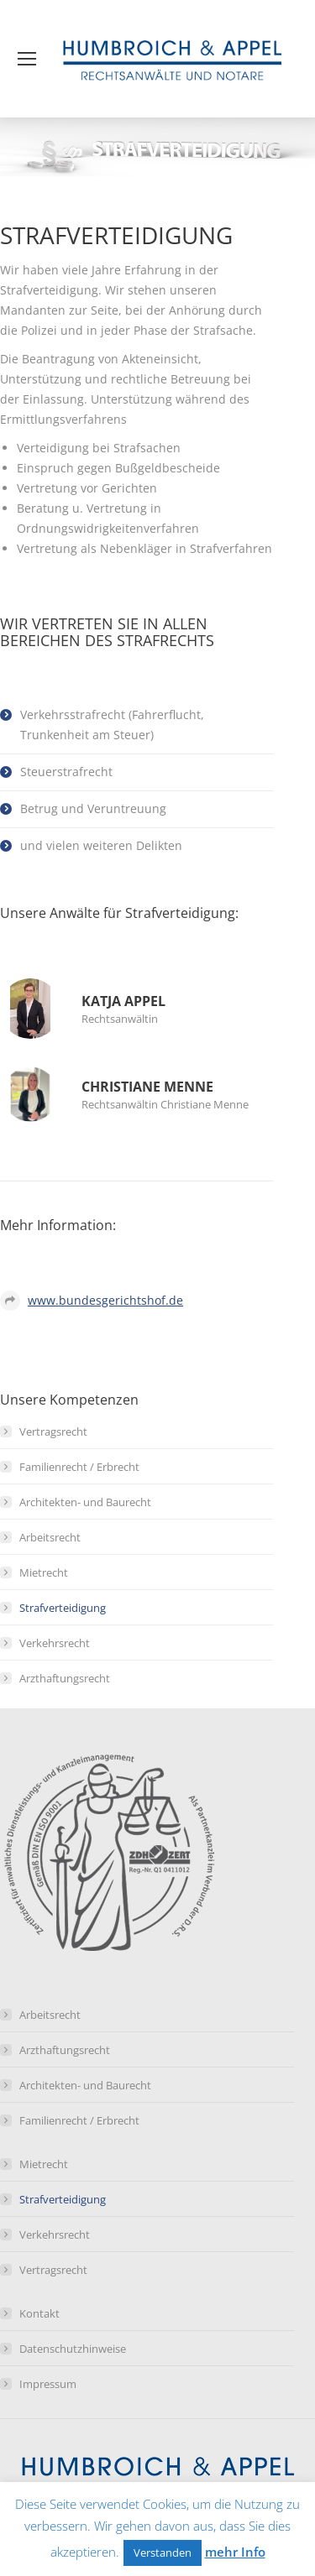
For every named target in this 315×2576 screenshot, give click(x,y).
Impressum (47, 2383)
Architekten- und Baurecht (85, 1502)
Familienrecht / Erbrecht (79, 1466)
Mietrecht (43, 1572)
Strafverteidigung (62, 1607)
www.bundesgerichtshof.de (105, 1300)
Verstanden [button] (163, 2552)
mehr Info (235, 2551)
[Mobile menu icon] (27, 59)
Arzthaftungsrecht (64, 1678)
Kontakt (39, 2313)
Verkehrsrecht (54, 1642)
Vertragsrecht (53, 1431)
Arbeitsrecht (50, 1537)
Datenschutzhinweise (72, 2348)
